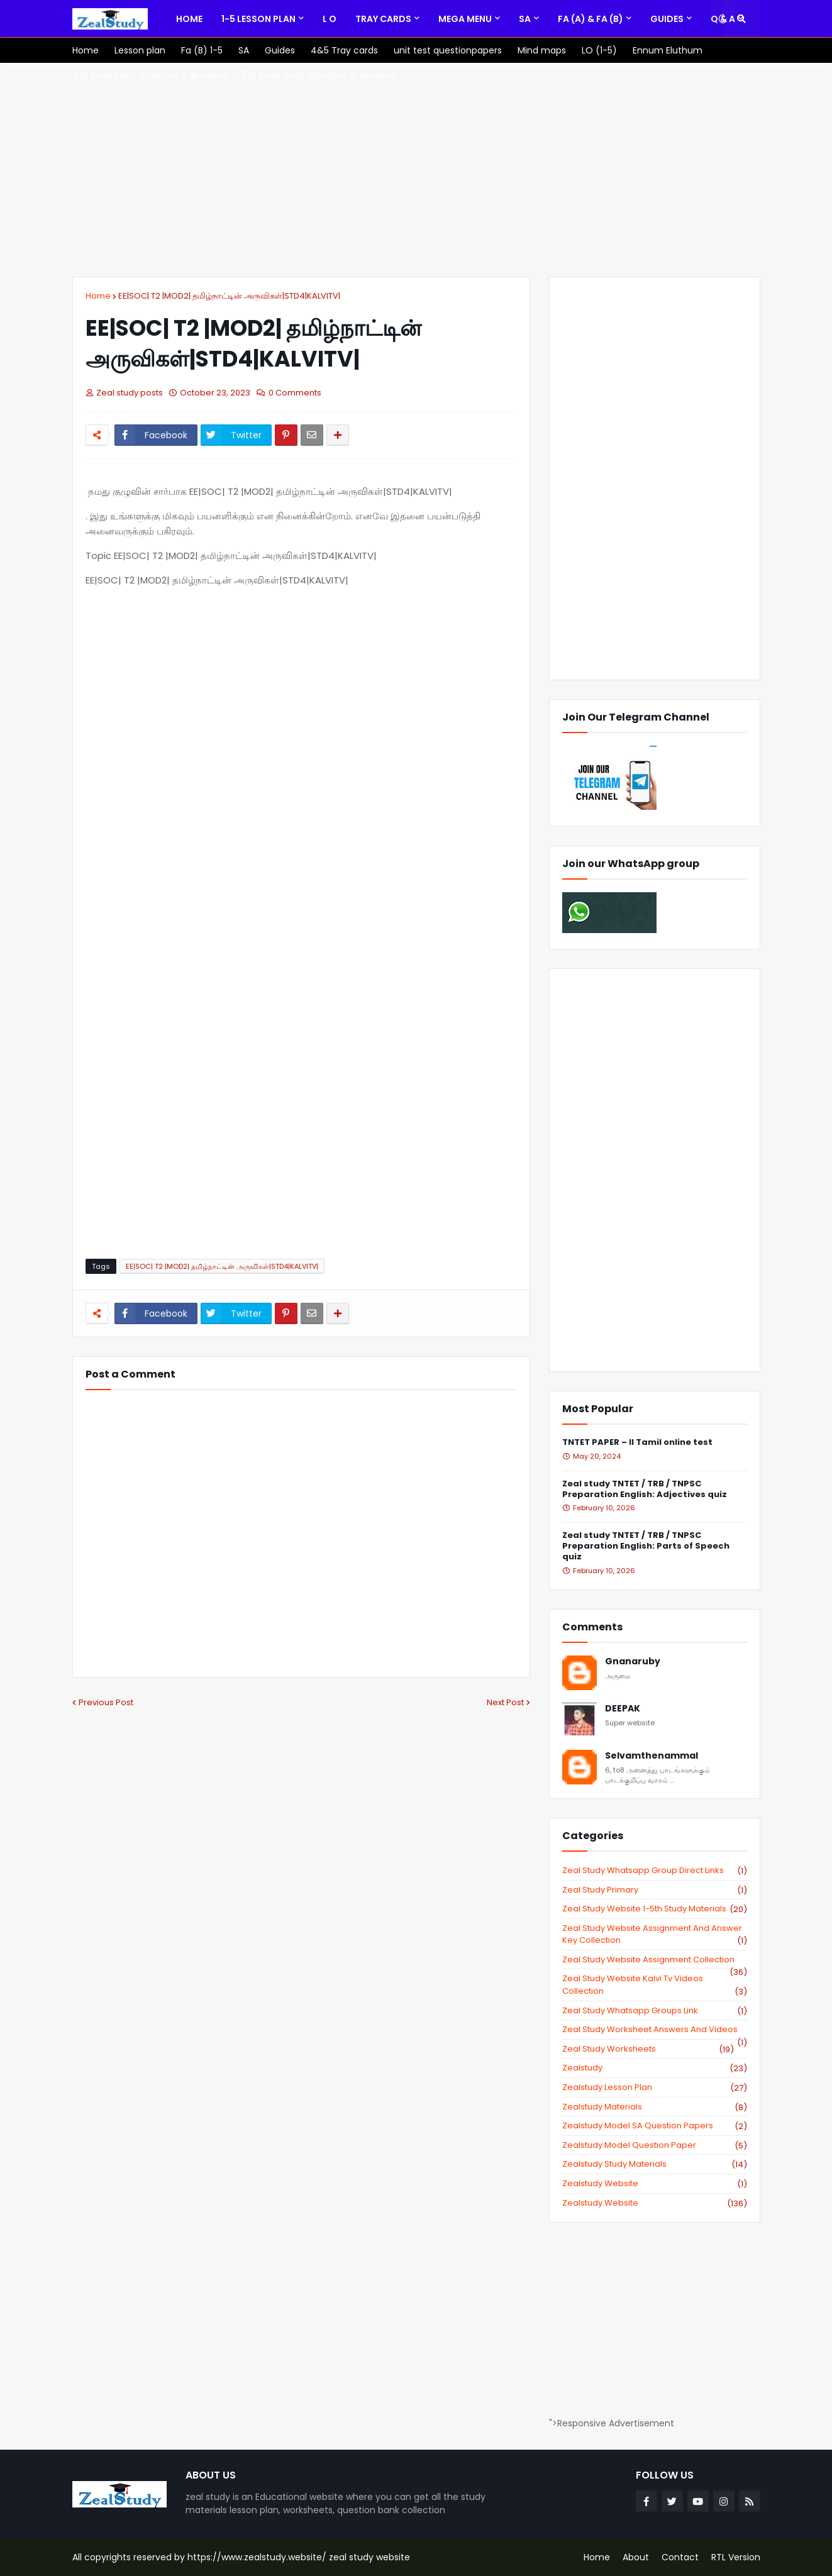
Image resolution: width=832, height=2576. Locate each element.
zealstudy (654, 2068)
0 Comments (295, 393)
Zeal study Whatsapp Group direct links (654, 1870)
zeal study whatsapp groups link (654, 2010)
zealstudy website (654, 2183)
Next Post (505, 1702)
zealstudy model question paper (654, 2145)
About (636, 2557)
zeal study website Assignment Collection (654, 1960)
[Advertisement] (416, 170)
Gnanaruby (632, 1661)
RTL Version (735, 2557)
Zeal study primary (654, 1890)
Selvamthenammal (651, 1756)
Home (98, 296)
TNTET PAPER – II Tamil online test (637, 1442)
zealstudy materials (654, 2107)
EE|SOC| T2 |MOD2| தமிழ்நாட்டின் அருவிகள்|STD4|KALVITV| (229, 296)
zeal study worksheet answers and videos (654, 2029)
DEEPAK (622, 1709)
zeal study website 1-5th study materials (654, 1909)
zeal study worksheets (648, 2049)
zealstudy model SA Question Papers (654, 2126)
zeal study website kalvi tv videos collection (654, 1984)
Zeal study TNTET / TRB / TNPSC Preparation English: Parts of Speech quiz (645, 1546)
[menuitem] (189, 19)
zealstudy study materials (654, 2164)
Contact (680, 2557)
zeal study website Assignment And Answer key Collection (654, 1934)
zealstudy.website (654, 2203)
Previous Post (106, 1702)
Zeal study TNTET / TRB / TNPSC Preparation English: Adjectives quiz (644, 1489)
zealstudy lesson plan (654, 2087)
